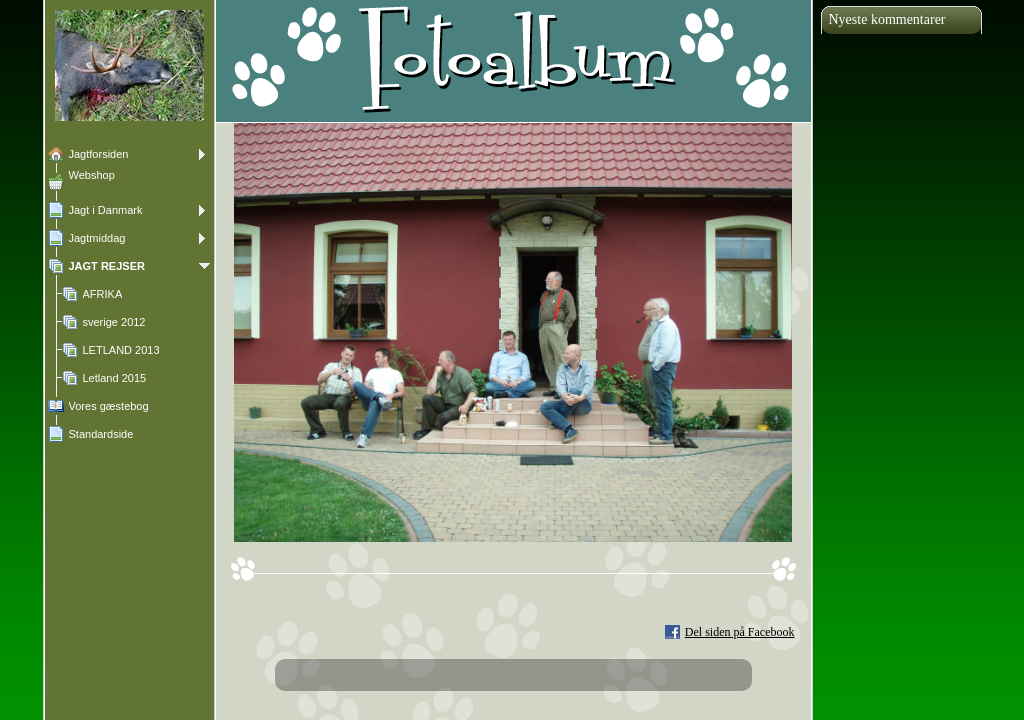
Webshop (92, 175)
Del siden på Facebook (740, 632)
